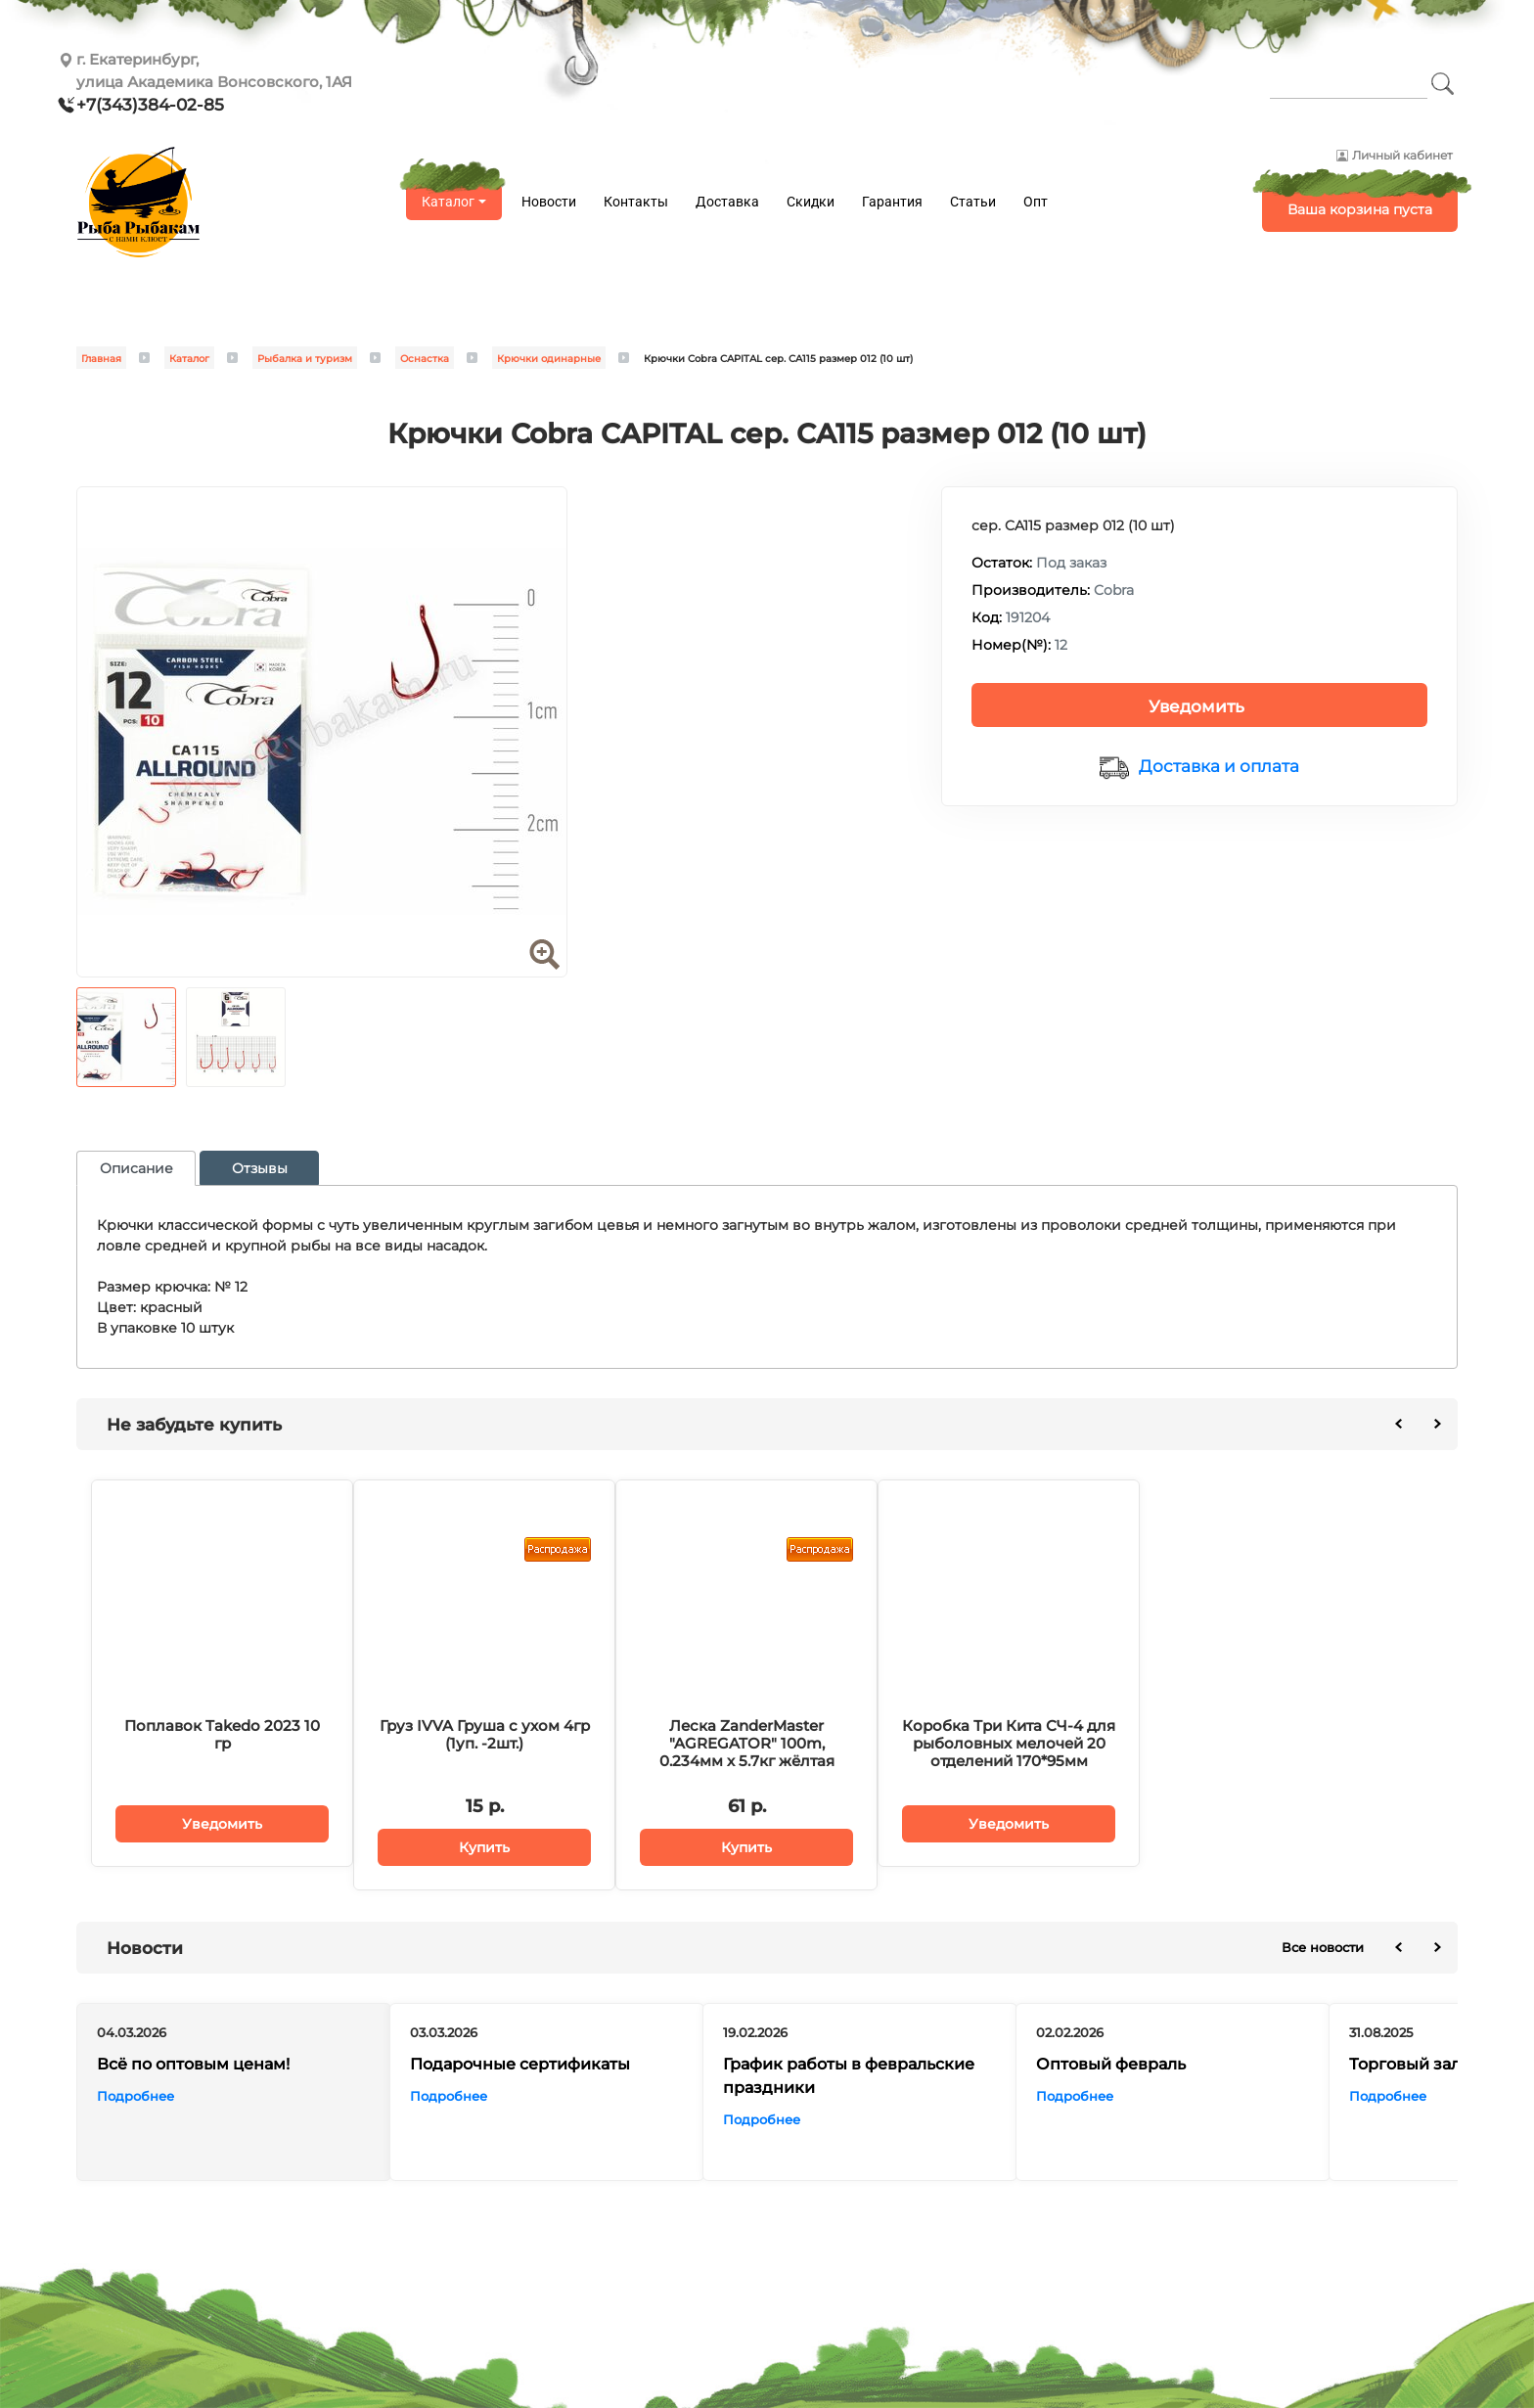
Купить (484, 1847)
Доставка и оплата (1219, 766)
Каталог (448, 201)
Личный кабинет (1402, 155)
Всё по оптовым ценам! (193, 2063)
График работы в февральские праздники (848, 2075)
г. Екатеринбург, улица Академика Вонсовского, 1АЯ (214, 70)
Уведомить (1196, 706)
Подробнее (135, 2095)
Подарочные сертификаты (520, 2063)
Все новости (1323, 1947)
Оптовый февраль (1111, 2063)
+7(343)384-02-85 (150, 104)
